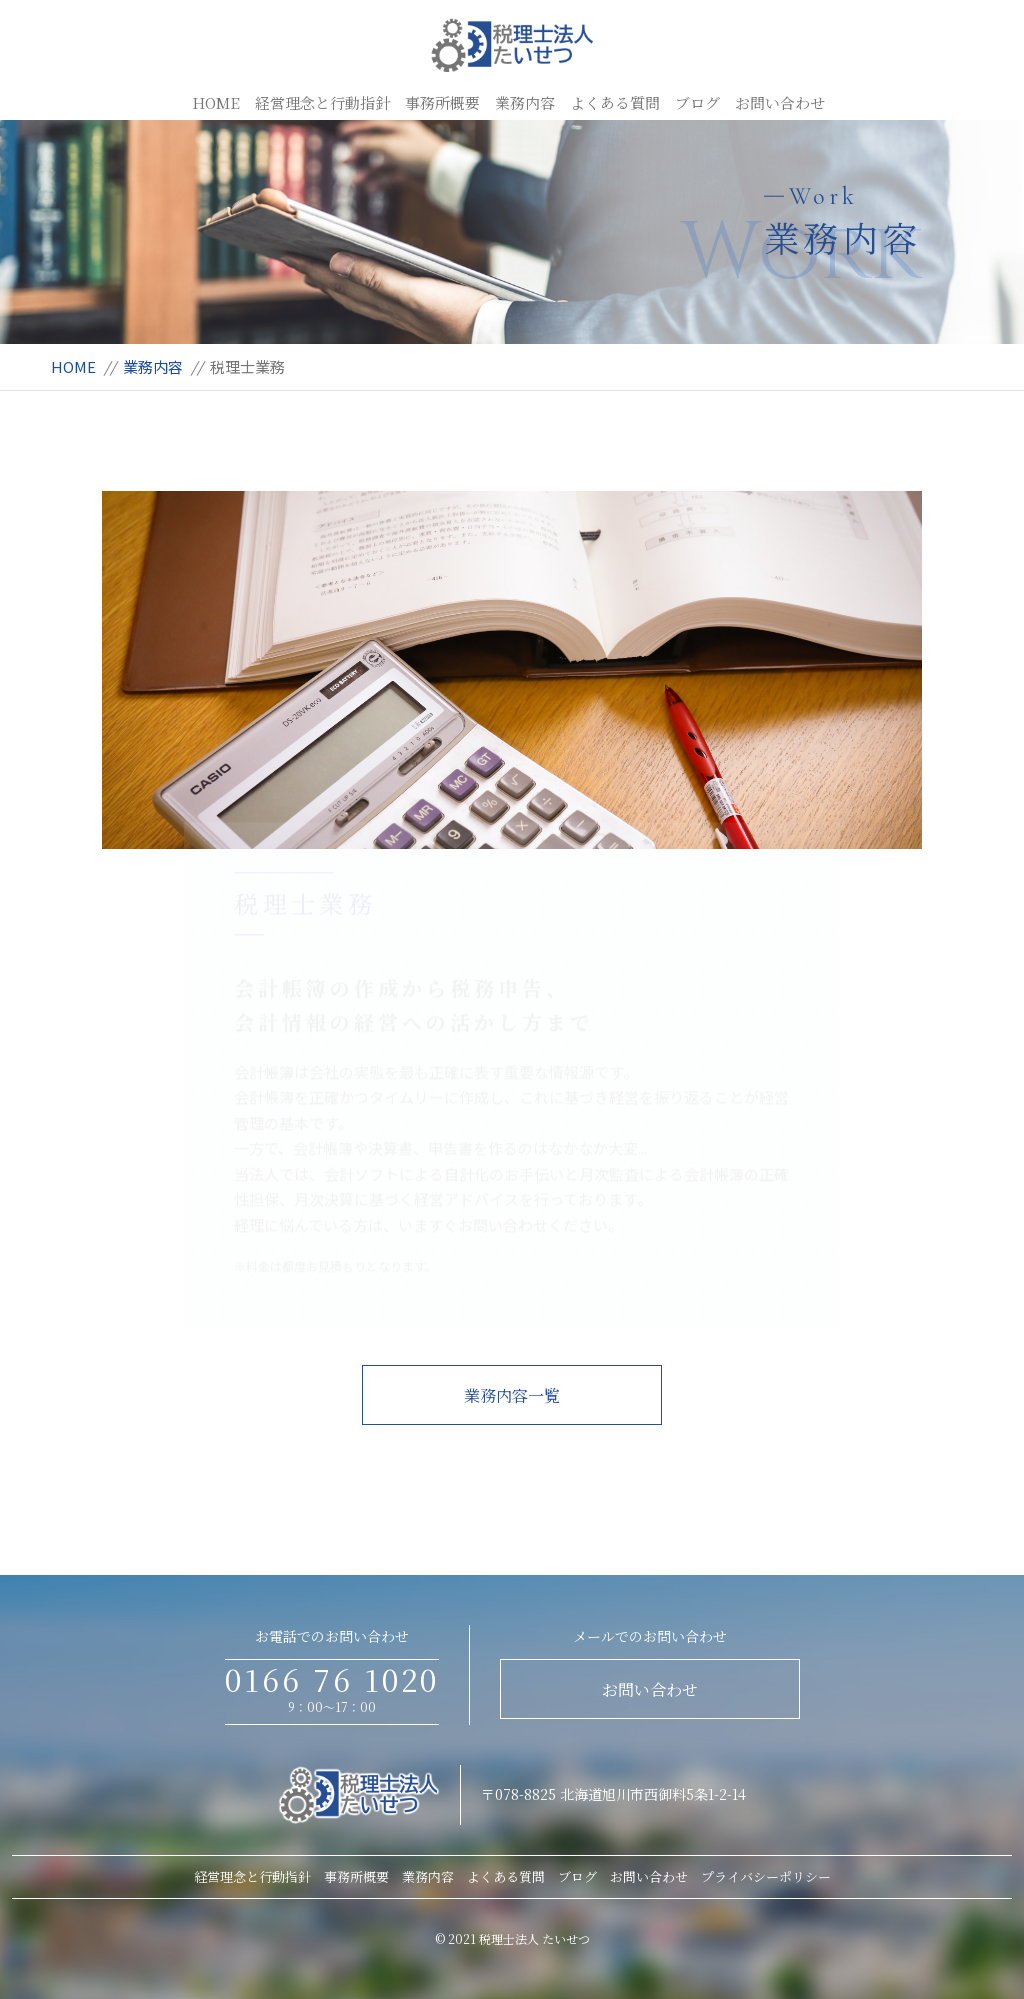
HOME (216, 102)
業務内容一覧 (512, 1395)
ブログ (697, 102)
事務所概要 (442, 102)
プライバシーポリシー (766, 1876)
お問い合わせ (780, 102)
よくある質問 (615, 102)
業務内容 (525, 102)
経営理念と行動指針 (322, 102)
